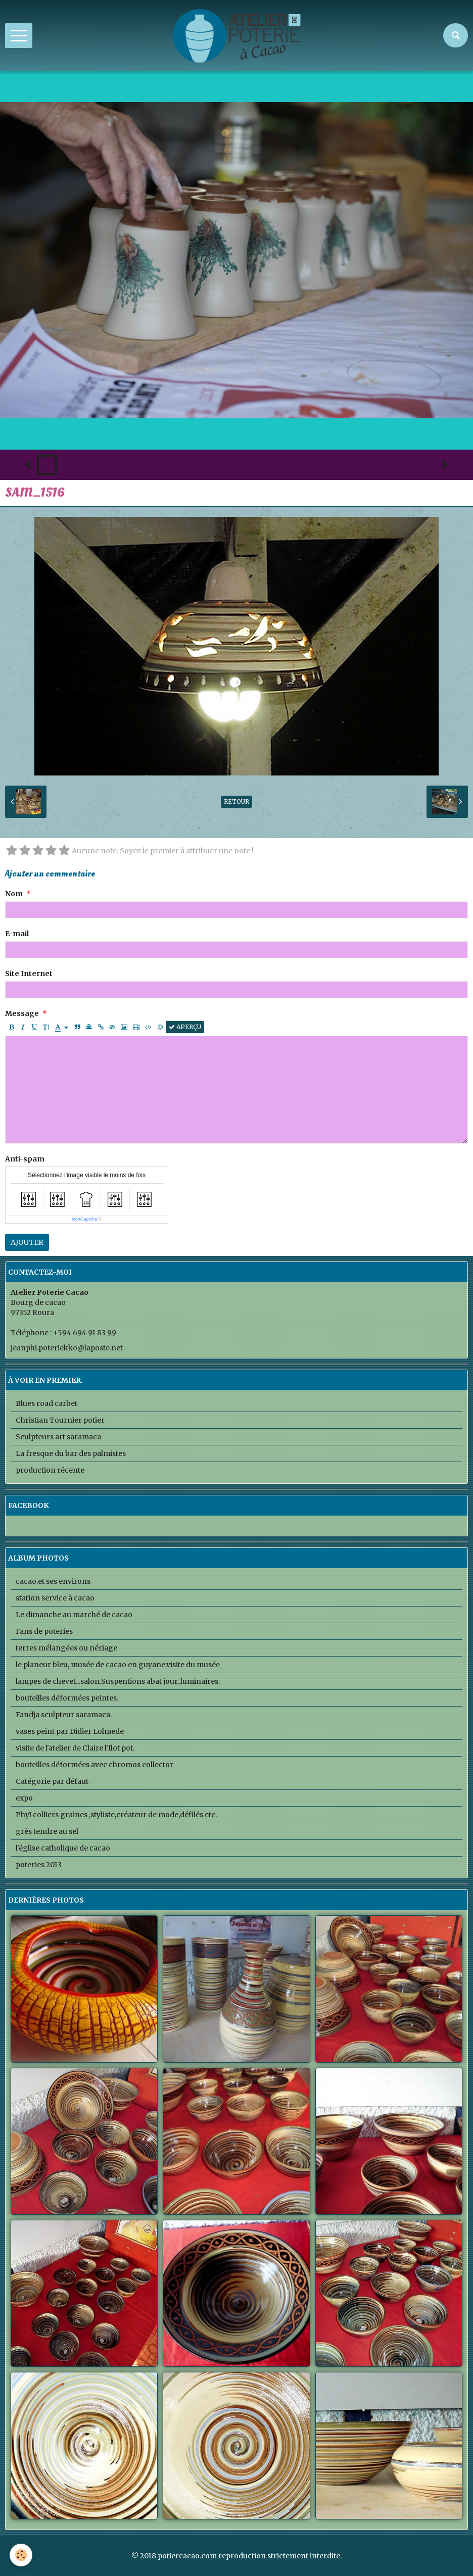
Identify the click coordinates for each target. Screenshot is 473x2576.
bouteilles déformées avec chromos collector (94, 1764)
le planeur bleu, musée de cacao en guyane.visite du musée (118, 1664)
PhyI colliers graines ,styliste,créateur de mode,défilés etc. (116, 1814)
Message (22, 1013)
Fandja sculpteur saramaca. (64, 1714)
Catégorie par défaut (52, 1781)
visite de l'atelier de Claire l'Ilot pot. (75, 1748)
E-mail (17, 933)
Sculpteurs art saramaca (58, 1436)
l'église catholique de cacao (63, 1848)
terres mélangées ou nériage (66, 1647)
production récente (50, 1470)
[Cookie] (21, 2555)
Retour (236, 801)
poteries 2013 (39, 1864)
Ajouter (27, 1242)
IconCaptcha (85, 1219)
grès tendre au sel (47, 1831)
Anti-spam (24, 1158)
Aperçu (185, 1027)
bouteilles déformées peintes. (67, 1698)
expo (24, 1798)
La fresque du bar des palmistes (71, 1453)
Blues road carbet (46, 1403)
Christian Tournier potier (60, 1420)
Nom (14, 893)
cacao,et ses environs (53, 1581)
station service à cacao (55, 1597)
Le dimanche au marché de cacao (74, 1614)
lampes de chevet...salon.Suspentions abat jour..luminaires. (118, 1681)
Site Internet (29, 973)
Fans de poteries (44, 1631)
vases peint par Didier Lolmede (70, 1731)
